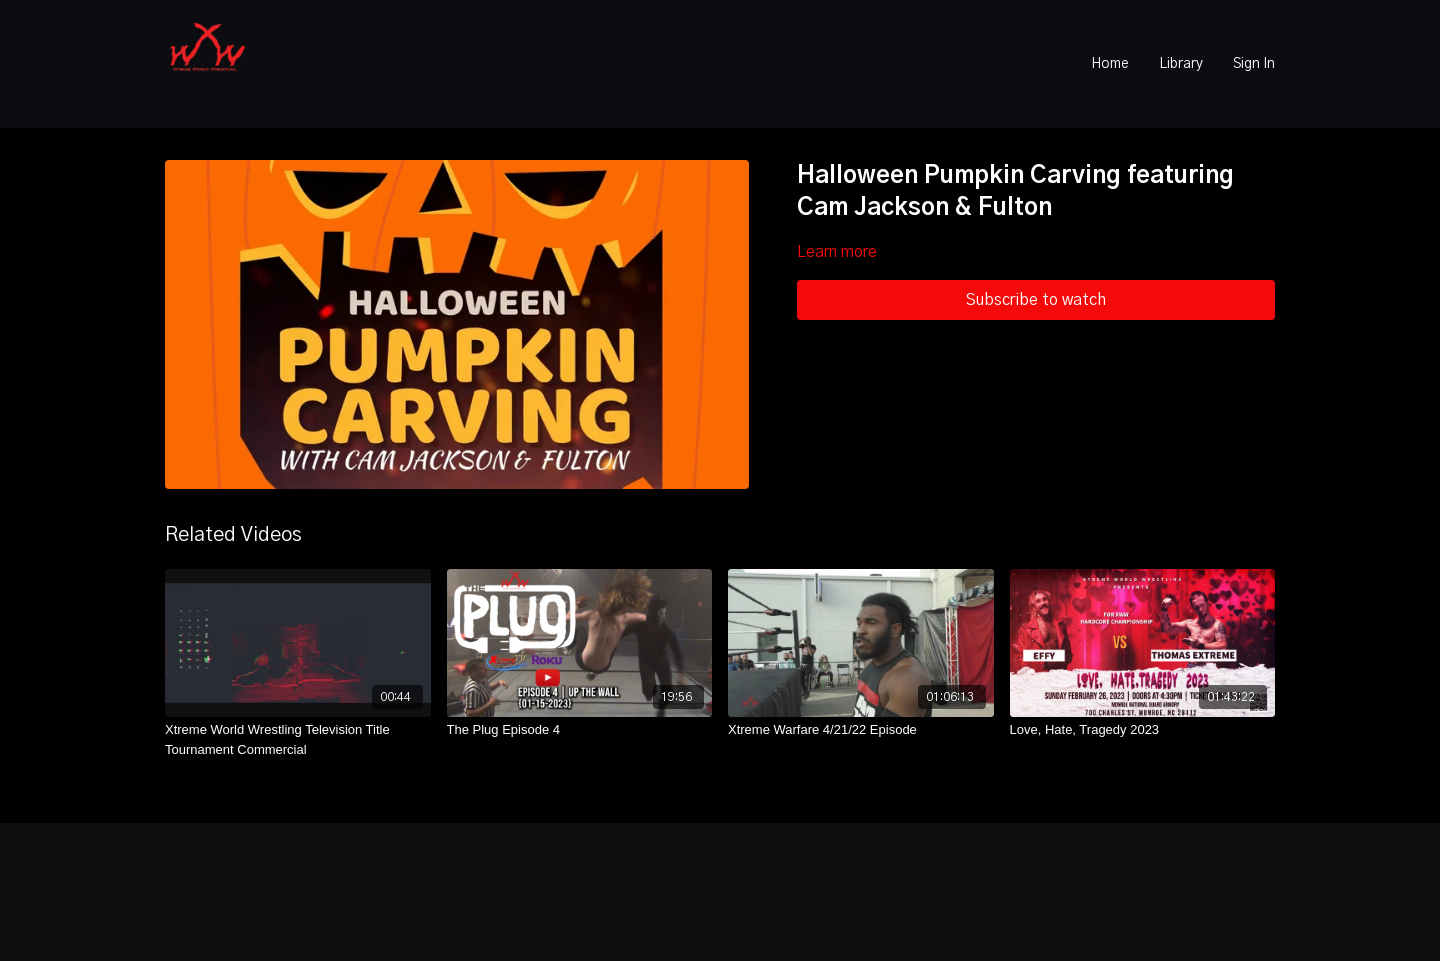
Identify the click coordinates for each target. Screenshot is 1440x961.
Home (1110, 64)
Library (1181, 64)
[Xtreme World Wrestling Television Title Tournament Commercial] (298, 739)
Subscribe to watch (1036, 300)
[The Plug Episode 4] (580, 730)
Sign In (1254, 64)
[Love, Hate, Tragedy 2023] (1143, 730)
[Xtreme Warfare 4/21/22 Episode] (861, 730)
